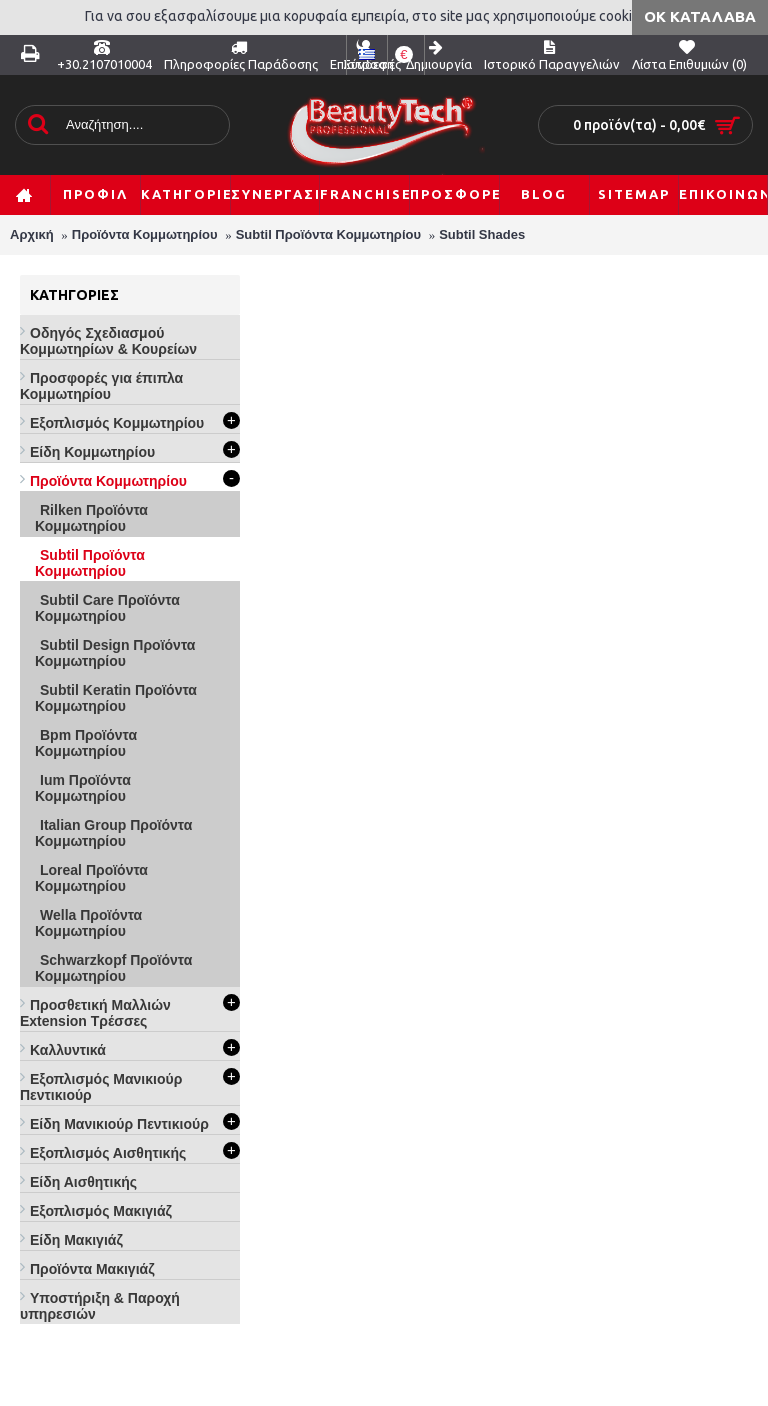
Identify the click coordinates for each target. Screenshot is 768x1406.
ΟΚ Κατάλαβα (700, 16)
